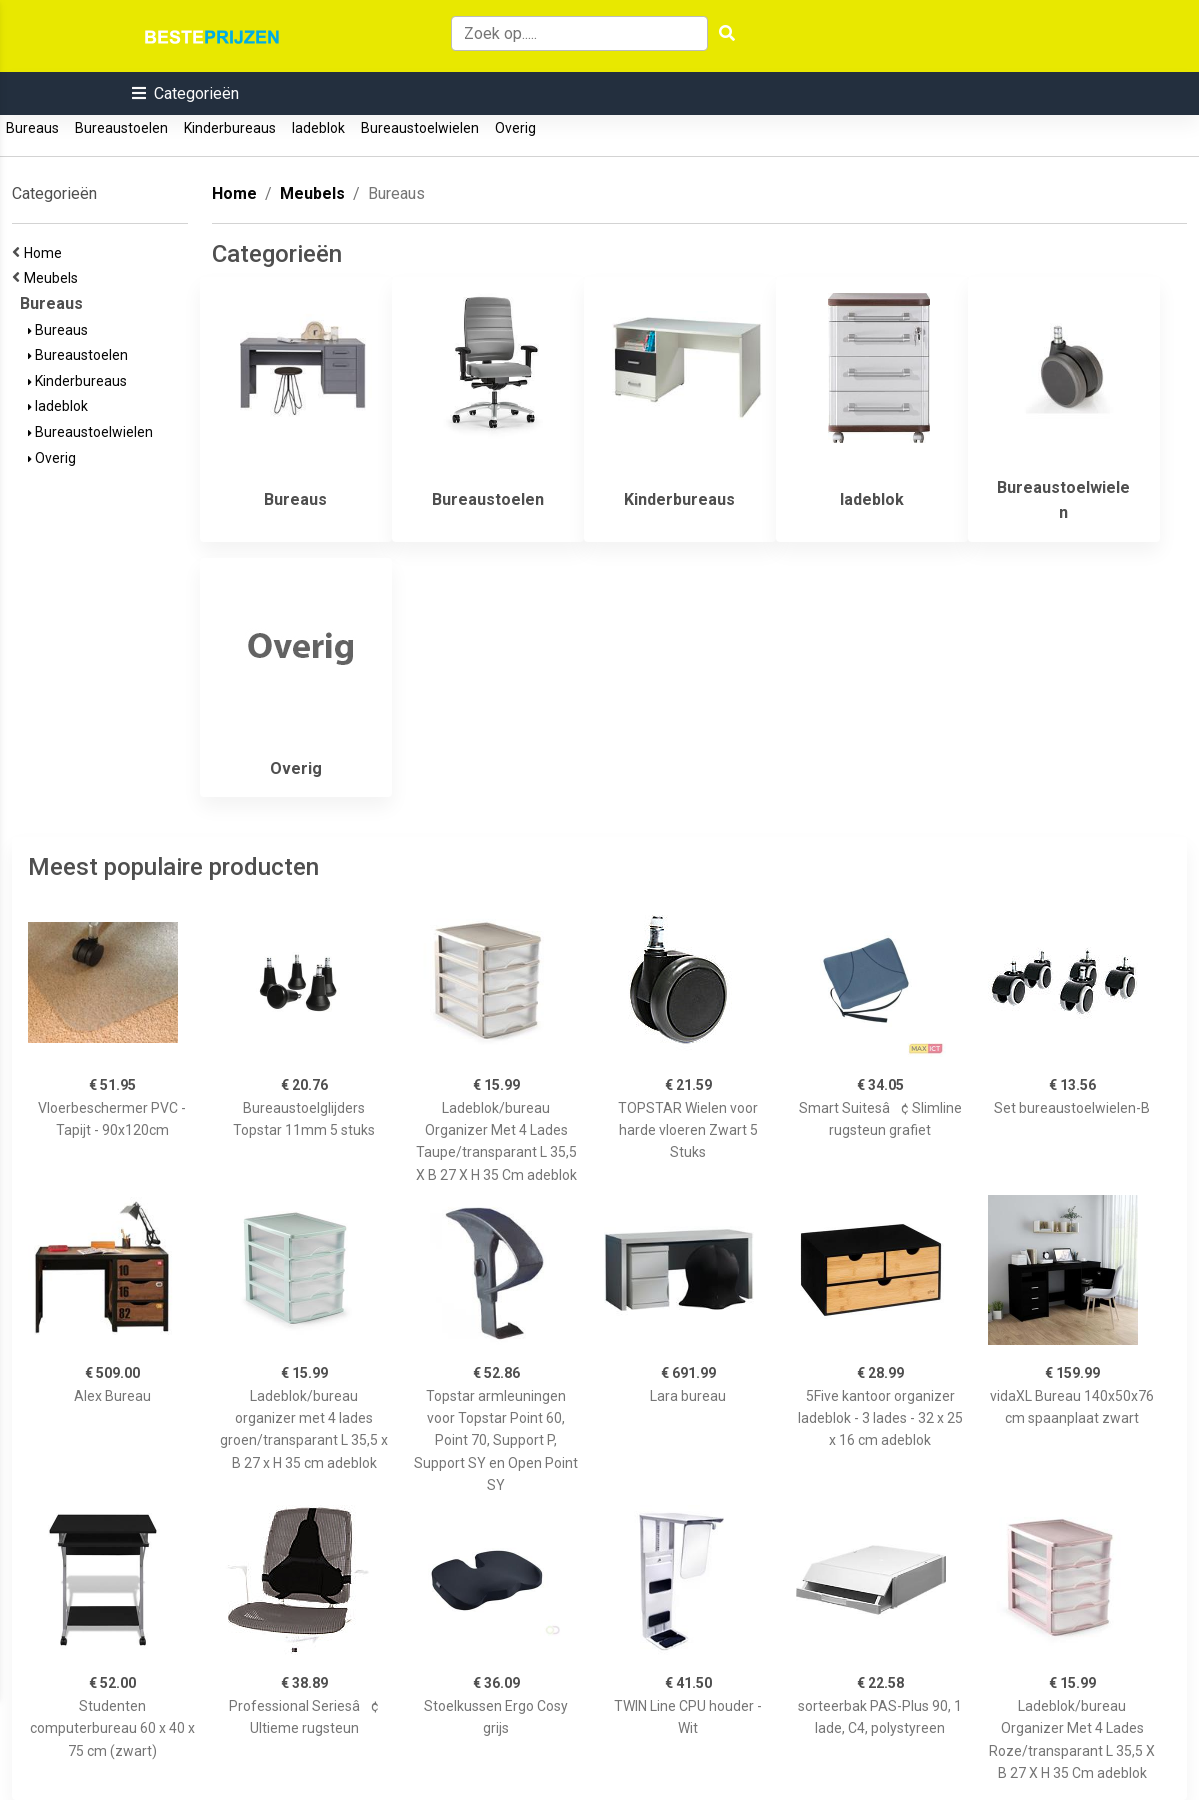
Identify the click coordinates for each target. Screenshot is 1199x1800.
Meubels (54, 278)
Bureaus (32, 128)
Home (46, 253)
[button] (185, 93)
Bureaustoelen (121, 128)
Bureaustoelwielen (420, 128)
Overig (515, 128)
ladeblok (318, 128)
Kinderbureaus (230, 128)
